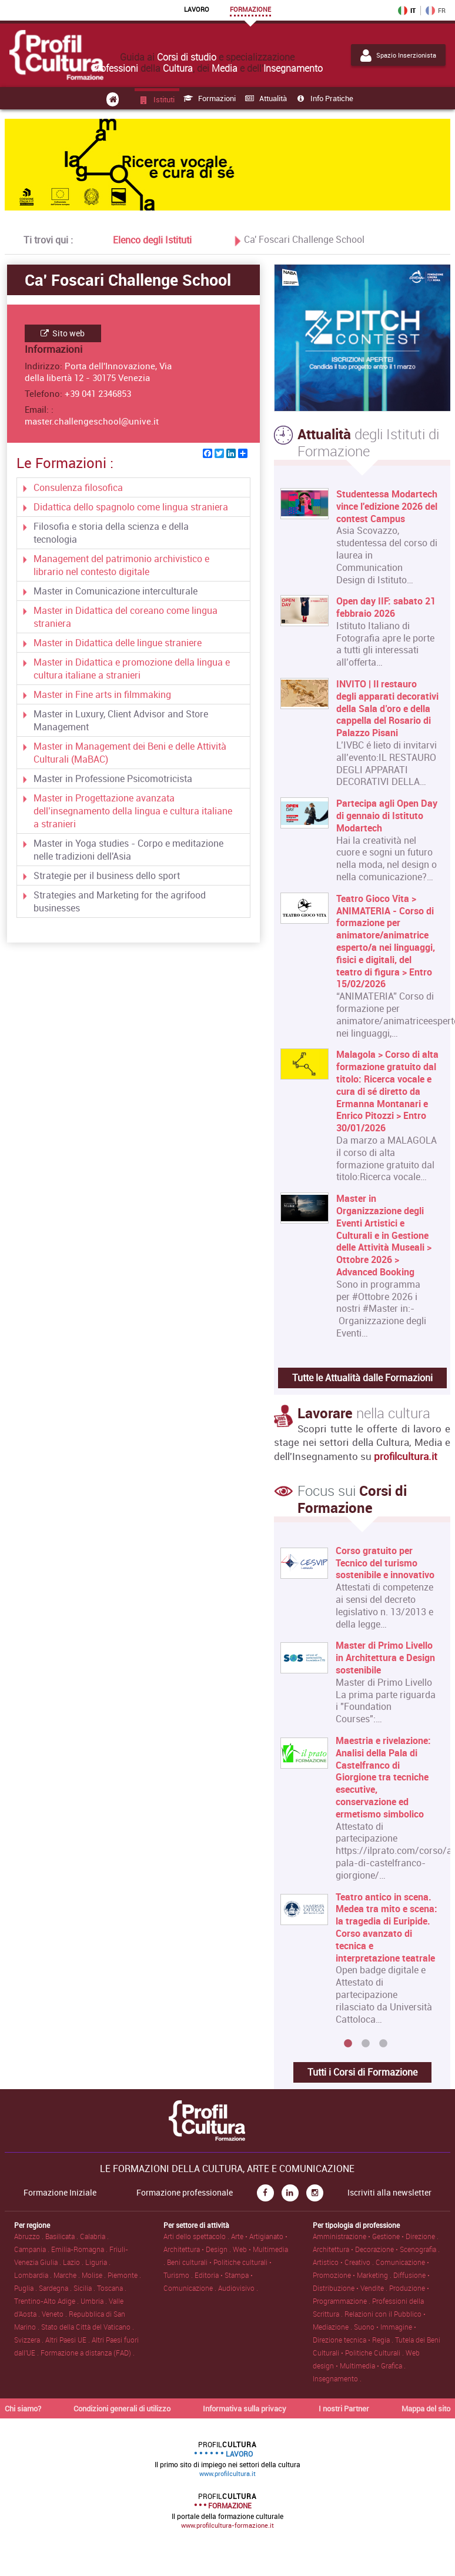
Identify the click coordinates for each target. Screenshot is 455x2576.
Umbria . (95, 2301)
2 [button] (366, 2044)
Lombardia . (33, 2275)
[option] (359, 1789)
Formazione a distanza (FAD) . (88, 2352)
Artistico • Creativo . (344, 2262)
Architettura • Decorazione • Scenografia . (376, 2249)
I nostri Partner (344, 2408)
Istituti (156, 99)
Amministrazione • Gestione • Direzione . (376, 2236)
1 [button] (348, 2044)
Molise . (95, 2275)
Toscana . (111, 2288)
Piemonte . (124, 2275)
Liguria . (98, 2262)
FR (436, 10)
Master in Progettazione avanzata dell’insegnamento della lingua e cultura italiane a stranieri (133, 810)
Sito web (63, 333)
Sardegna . (56, 2288)
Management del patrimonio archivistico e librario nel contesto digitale (121, 565)
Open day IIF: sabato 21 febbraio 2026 (386, 607)
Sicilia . (85, 2288)
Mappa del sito (426, 2408)
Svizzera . (29, 2339)
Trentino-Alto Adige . (47, 2301)
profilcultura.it (405, 1456)
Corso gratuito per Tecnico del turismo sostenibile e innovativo (385, 1563)
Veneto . (55, 2313)
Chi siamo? (23, 2408)
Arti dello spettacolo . (197, 2236)
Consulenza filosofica (78, 487)
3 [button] (383, 2044)
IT (407, 10)
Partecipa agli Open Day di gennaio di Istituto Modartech (386, 815)
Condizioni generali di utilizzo (121, 2408)
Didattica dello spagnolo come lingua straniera (131, 506)
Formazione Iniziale (60, 2192)
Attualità (265, 98)
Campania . (32, 2249)
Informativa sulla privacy (244, 2408)
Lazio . (74, 2262)
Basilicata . (62, 2236)
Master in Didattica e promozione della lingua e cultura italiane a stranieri (132, 668)
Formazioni (209, 98)
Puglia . (26, 2288)
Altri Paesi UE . (68, 2339)
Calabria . (94, 2236)
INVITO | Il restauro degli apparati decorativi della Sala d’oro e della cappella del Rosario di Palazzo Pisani (387, 708)
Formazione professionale (184, 2192)
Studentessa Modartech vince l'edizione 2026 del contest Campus (386, 506)
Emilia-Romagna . (80, 2249)
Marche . (67, 2275)
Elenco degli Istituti (152, 239)
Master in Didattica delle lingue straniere (118, 642)
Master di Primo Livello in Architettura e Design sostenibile (386, 1657)
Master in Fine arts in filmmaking (102, 694)
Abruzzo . (29, 2236)
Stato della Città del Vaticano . (87, 2326)
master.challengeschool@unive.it (92, 421)
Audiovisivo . (238, 2288)
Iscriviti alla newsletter (389, 2192)
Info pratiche (324, 98)
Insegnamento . (337, 2378)
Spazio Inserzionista (398, 55)
